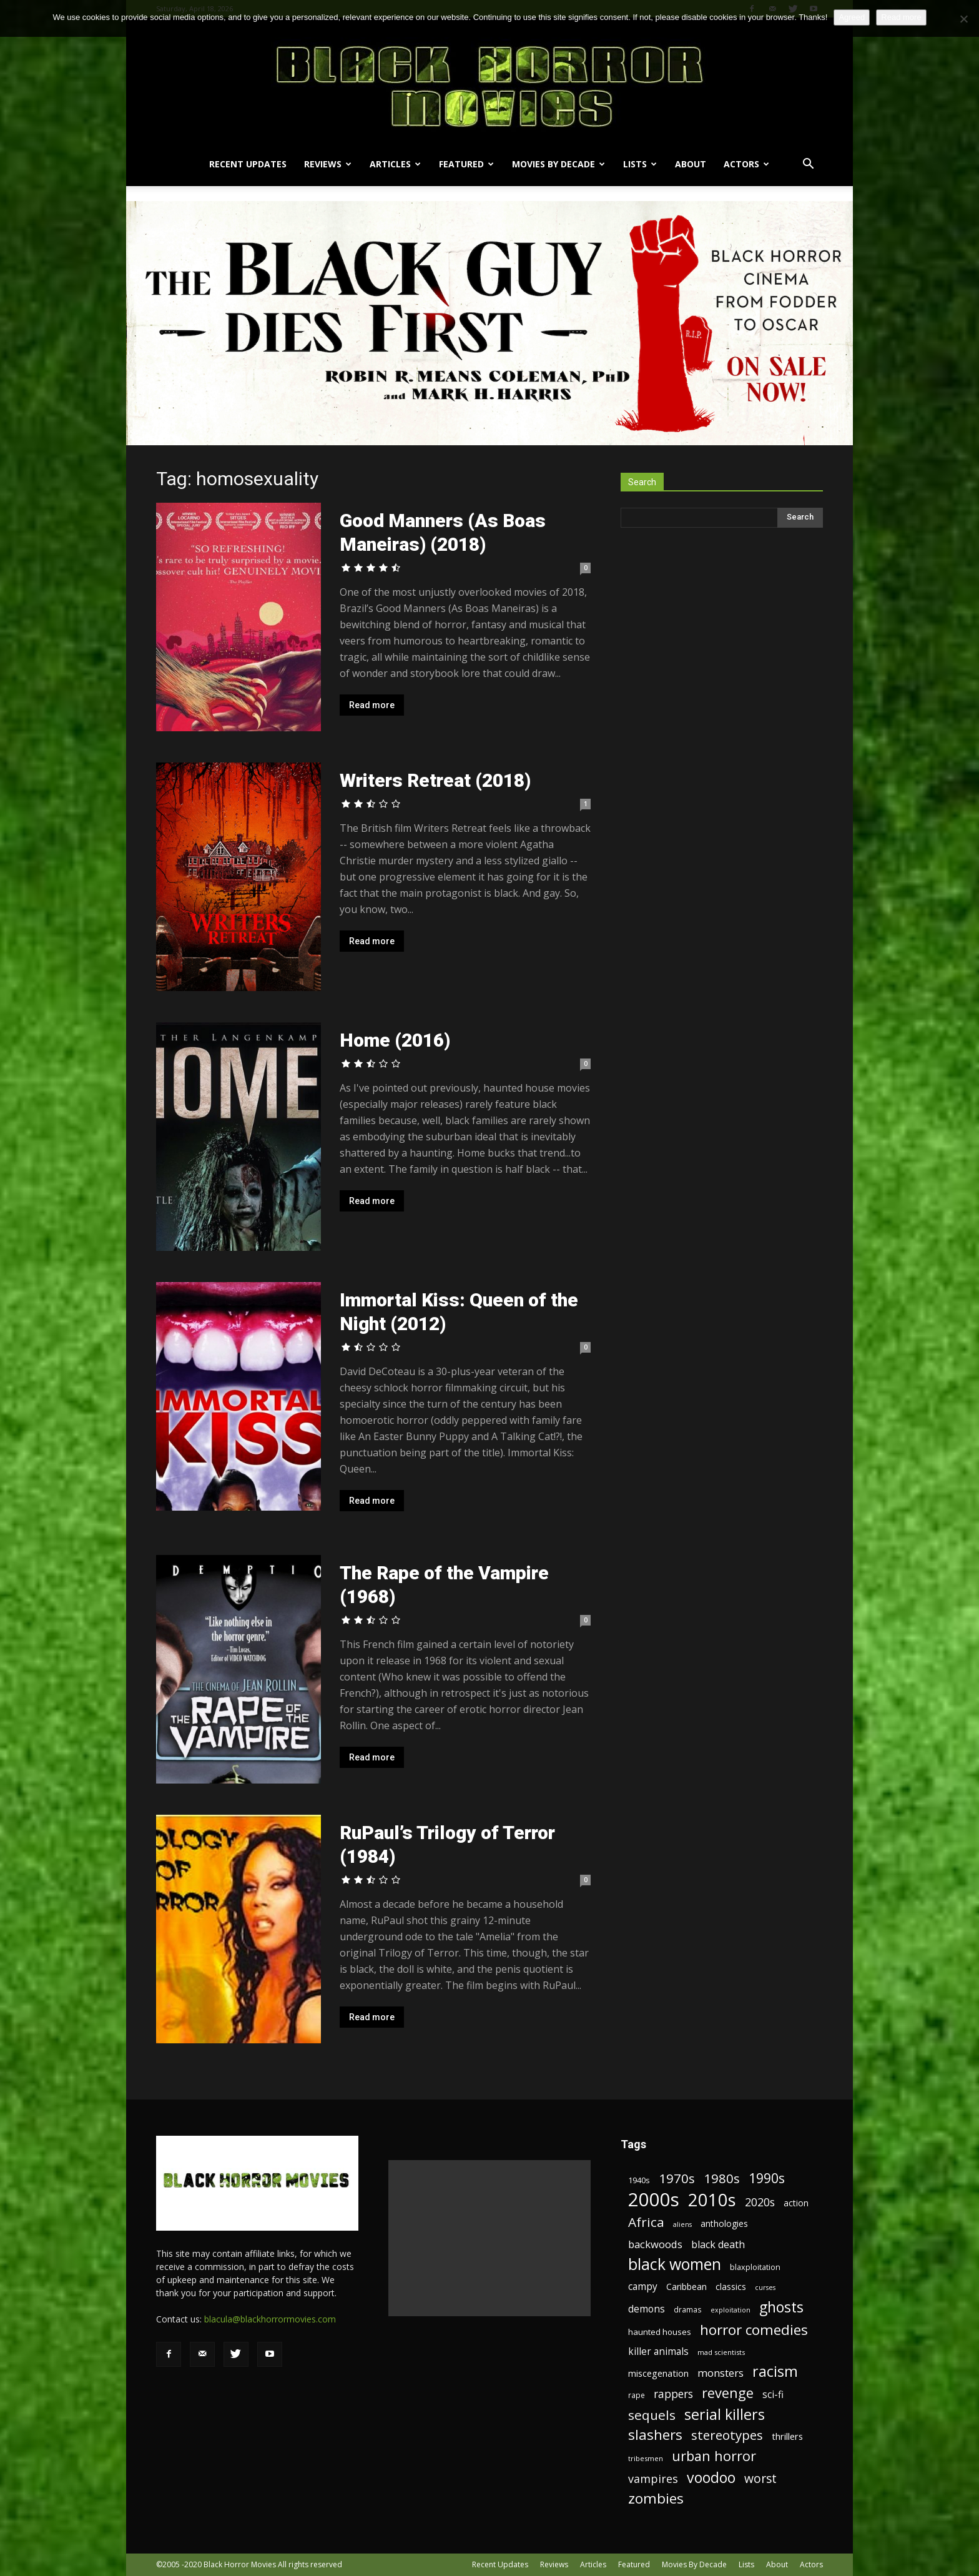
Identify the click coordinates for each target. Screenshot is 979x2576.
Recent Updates (248, 164)
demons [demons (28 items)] (646, 2309)
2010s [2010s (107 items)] (712, 2199)
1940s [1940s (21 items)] (639, 2180)
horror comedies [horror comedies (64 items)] (754, 2329)
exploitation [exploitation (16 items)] (730, 2310)
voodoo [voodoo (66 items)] (711, 2477)
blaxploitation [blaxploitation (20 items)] (755, 2267)
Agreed (852, 17)
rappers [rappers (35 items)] (673, 2394)
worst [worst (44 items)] (760, 2478)
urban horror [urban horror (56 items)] (714, 2455)
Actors (746, 164)
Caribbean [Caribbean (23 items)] (686, 2286)
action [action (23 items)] (796, 2203)
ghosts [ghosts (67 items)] (781, 2307)
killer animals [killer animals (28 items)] (658, 2351)
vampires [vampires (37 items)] (653, 2478)
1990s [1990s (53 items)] (767, 2178)
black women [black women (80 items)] (674, 2264)
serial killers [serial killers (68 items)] (724, 2414)
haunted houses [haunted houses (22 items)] (659, 2331)
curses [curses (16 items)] (765, 2287)
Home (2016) (395, 1040)
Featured (466, 164)
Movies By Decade (558, 164)
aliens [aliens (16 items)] (682, 2224)
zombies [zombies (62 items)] (656, 2498)
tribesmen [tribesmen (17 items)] (645, 2458)
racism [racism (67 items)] (775, 2371)
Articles (395, 164)
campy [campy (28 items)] (642, 2286)
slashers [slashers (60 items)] (655, 2434)
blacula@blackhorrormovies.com (270, 2319)
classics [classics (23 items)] (731, 2286)
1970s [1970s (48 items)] (677, 2178)
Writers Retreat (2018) (435, 780)
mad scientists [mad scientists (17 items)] (721, 2352)
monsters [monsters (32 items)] (720, 2372)
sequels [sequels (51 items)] (652, 2415)
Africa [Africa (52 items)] (646, 2222)
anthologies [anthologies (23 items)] (724, 2223)
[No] (963, 18)
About (690, 164)
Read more (372, 705)
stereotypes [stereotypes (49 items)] (727, 2435)
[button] (808, 165)
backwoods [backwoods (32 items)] (655, 2244)
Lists (640, 164)
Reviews (328, 164)
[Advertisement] (489, 2238)
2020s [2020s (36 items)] (760, 2202)
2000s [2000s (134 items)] (653, 2199)
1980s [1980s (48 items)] (722, 2178)
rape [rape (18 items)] (636, 2395)
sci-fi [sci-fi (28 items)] (773, 2394)
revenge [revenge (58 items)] (728, 2392)
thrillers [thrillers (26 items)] (787, 2436)
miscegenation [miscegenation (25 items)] (658, 2373)
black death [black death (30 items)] (718, 2244)
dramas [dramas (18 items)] (688, 2309)
